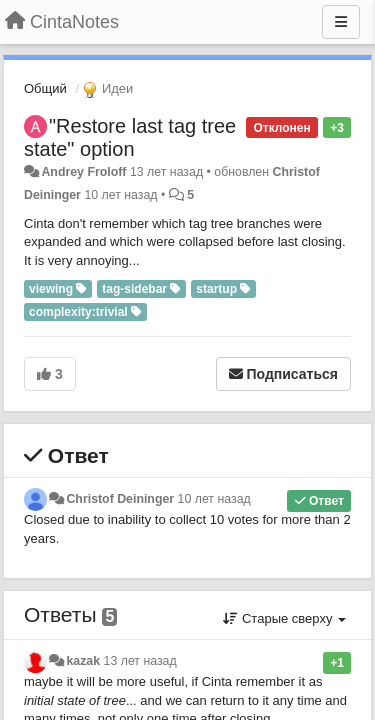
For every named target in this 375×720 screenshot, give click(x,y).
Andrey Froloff (83, 172)
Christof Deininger (120, 499)
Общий (45, 88)
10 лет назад (214, 499)
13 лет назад (140, 661)
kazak (83, 661)
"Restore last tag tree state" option (130, 137)
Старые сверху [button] (284, 618)
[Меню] (341, 22)
